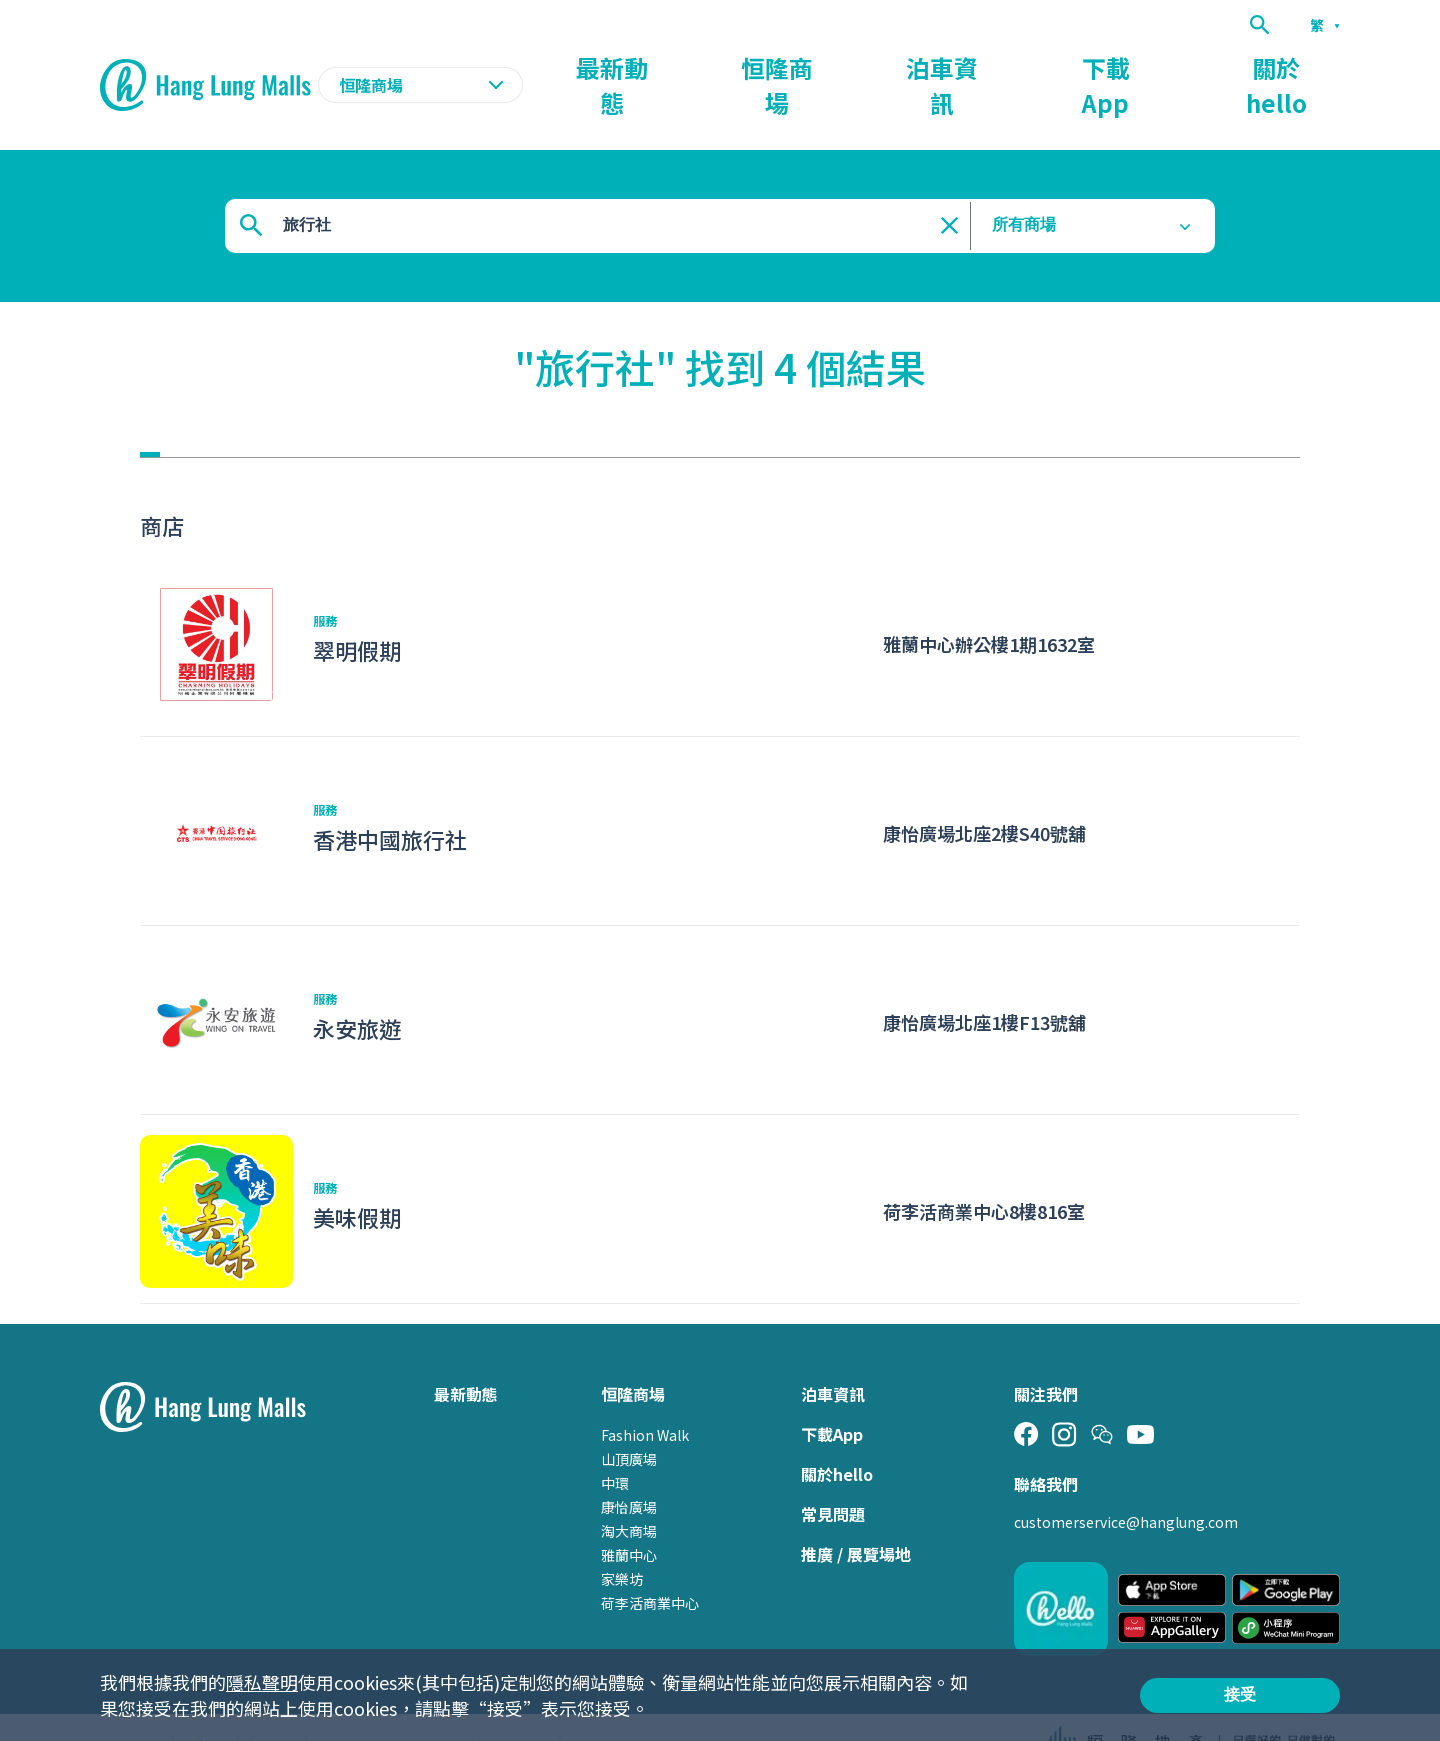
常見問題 (833, 1475)
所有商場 (1024, 186)
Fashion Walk (645, 1396)
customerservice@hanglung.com (1126, 1483)
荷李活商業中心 (650, 1564)
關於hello (1304, 66)
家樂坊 (622, 1540)
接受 (1240, 1694)
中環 (615, 1444)
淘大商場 (629, 1492)
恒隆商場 (960, 66)
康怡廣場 (629, 1468)
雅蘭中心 (629, 1516)
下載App (1187, 66)
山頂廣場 (629, 1420)
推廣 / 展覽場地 (856, 1515)
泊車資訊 (1074, 66)
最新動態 (846, 66)
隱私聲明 (262, 1682)
